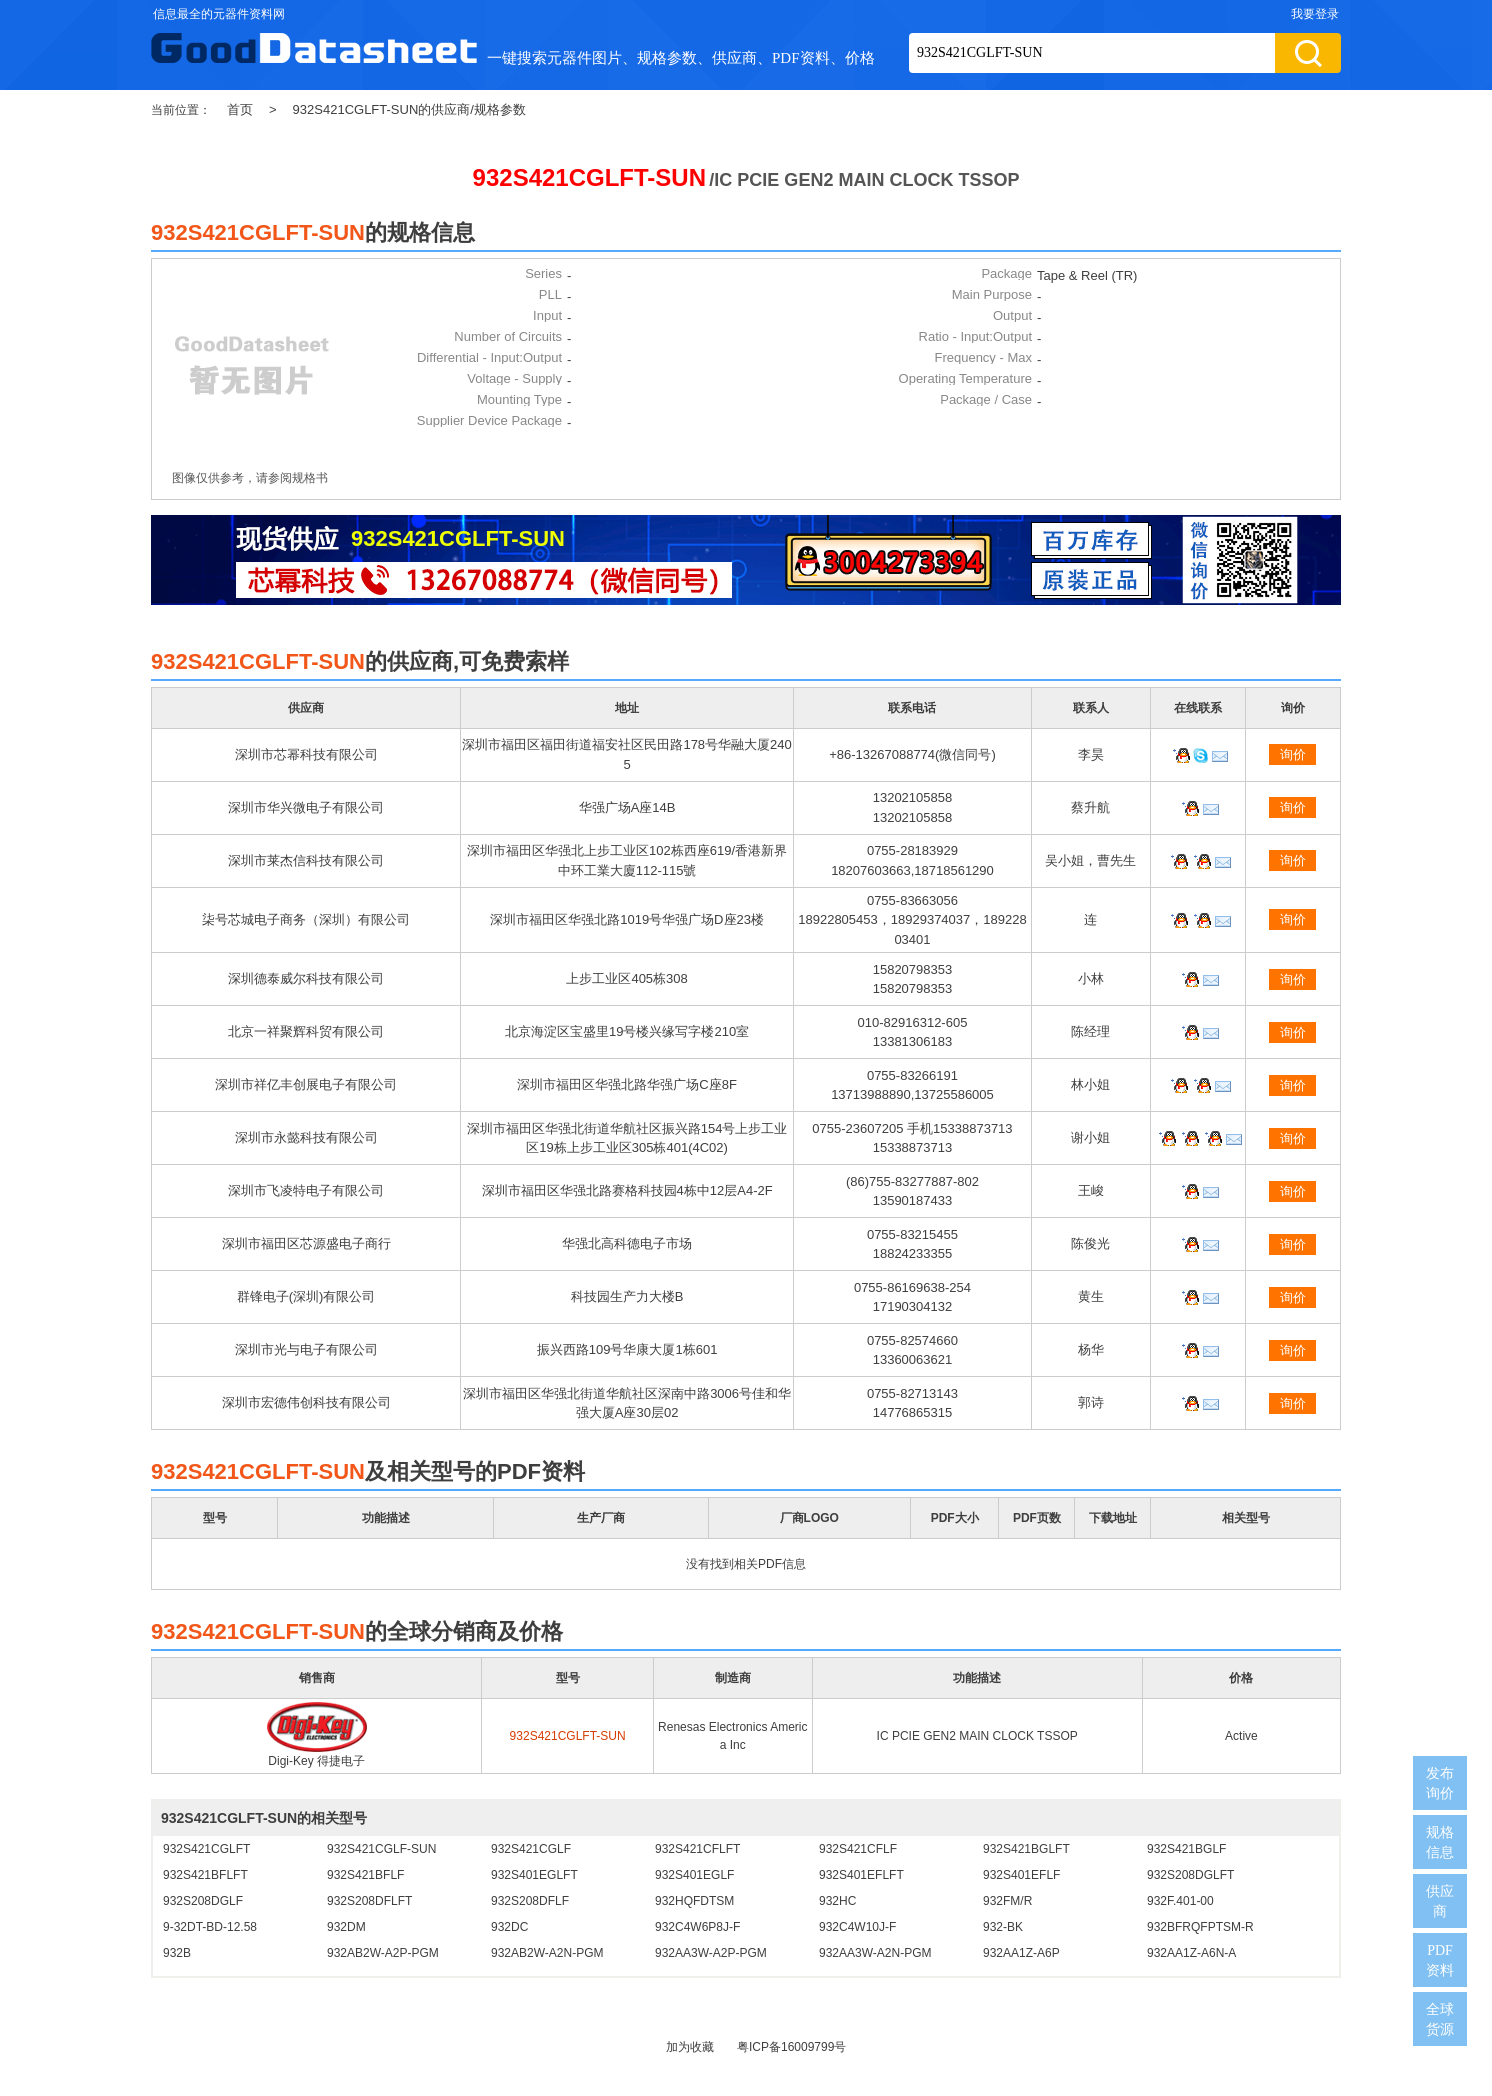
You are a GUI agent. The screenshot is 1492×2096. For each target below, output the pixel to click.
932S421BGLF (1186, 1849)
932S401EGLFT (534, 1875)
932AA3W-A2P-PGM (711, 1953)
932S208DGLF (203, 1901)
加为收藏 (690, 2047)
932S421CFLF (858, 1849)
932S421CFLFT (697, 1849)
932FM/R (1007, 1901)
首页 (240, 109)
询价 (1293, 754)
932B (177, 1953)
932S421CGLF (531, 1849)
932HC (837, 1901)
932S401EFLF (1021, 1875)
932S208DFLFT (369, 1901)
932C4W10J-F (857, 1927)
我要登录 (1315, 14)
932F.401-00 (1180, 1901)
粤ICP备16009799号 (791, 2047)
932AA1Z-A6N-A (1191, 1953)
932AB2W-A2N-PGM (547, 1953)
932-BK (1003, 1927)
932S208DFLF (530, 1901)
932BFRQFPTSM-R (1200, 1927)
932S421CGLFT (206, 1849)
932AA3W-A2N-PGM (875, 1953)
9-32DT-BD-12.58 (210, 1927)
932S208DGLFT (1190, 1875)
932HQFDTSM (694, 1901)
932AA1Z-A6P (1021, 1953)
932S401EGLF (694, 1875)
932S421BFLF (365, 1875)
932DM (346, 1927)
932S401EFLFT (861, 1875)
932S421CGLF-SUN (381, 1849)
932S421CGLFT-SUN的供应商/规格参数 (409, 109)
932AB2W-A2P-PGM (383, 1953)
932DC (509, 1927)
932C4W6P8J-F (697, 1927)
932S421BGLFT (1026, 1849)
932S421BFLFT (205, 1875)
